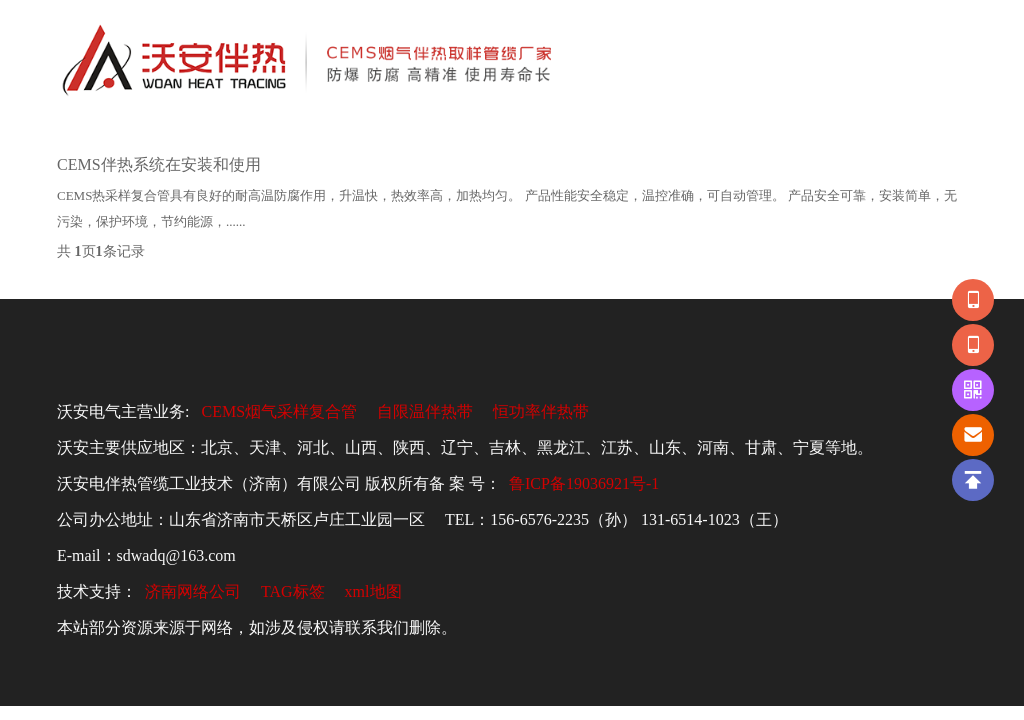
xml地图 (373, 591)
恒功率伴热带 (541, 411)
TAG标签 (293, 591)
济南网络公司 (193, 591)
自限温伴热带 (425, 411)
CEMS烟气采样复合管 (279, 411)
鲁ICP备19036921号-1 (584, 483)
